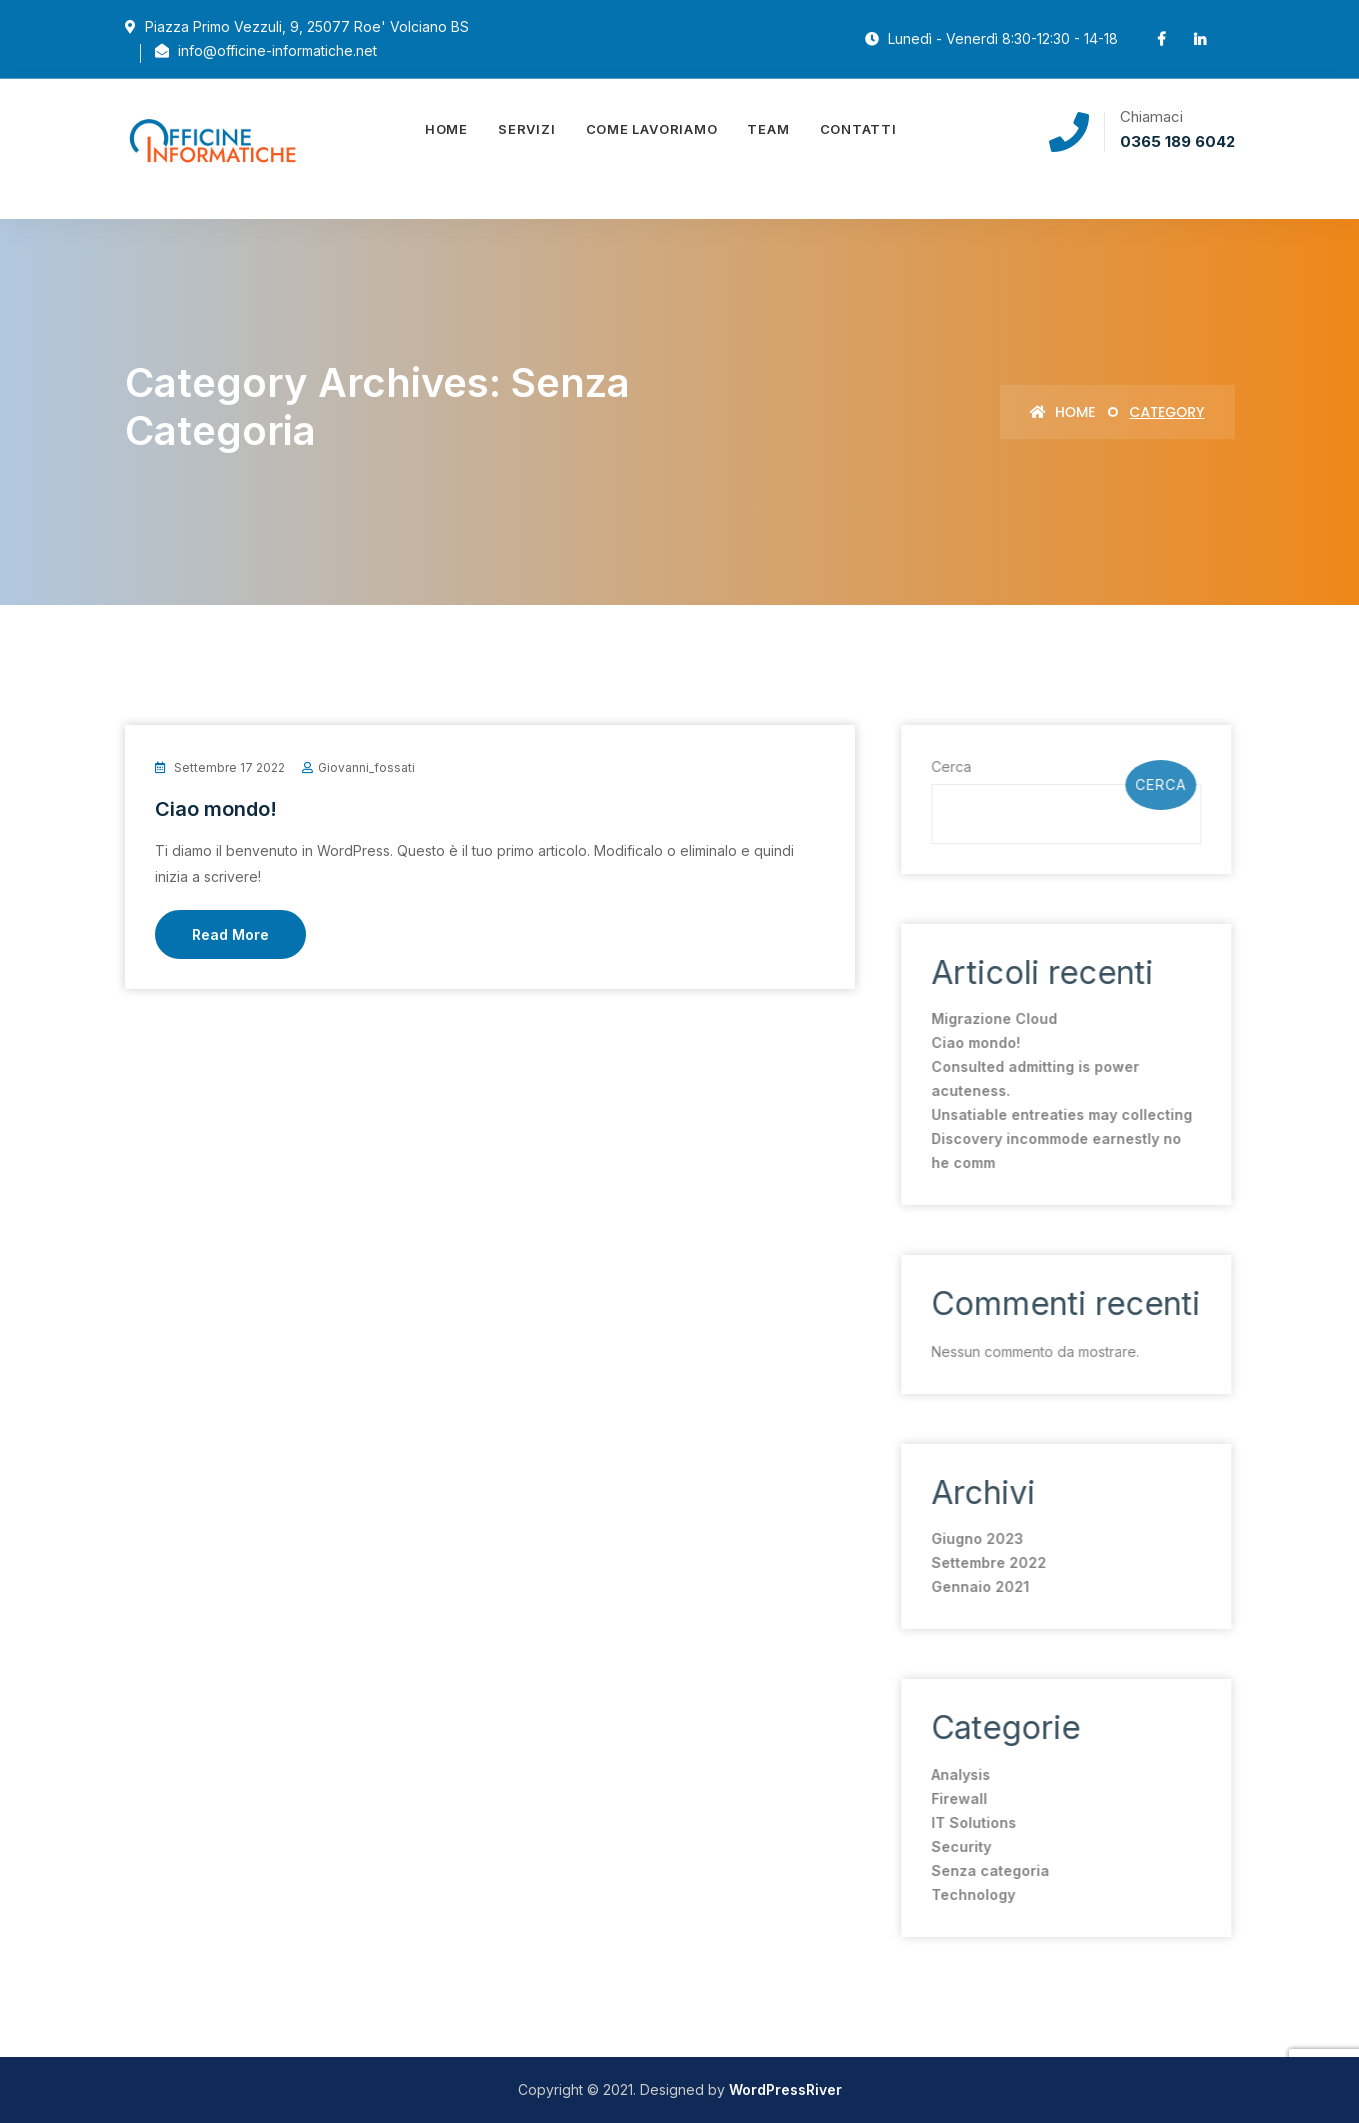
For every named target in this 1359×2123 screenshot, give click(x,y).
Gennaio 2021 (974, 1586)
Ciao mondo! (216, 809)
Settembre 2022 (982, 1562)
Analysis (954, 1774)
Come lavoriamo (652, 129)
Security (955, 1846)
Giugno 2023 (971, 1538)
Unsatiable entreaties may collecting (1055, 1114)
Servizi (526, 129)
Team (768, 129)
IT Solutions (967, 1822)
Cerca (945, 766)
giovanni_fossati (366, 767)
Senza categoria (984, 1870)
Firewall (953, 1798)
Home (446, 129)
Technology (967, 1894)
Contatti (858, 129)
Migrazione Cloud (988, 1018)
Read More (230, 934)
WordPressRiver (785, 2089)
